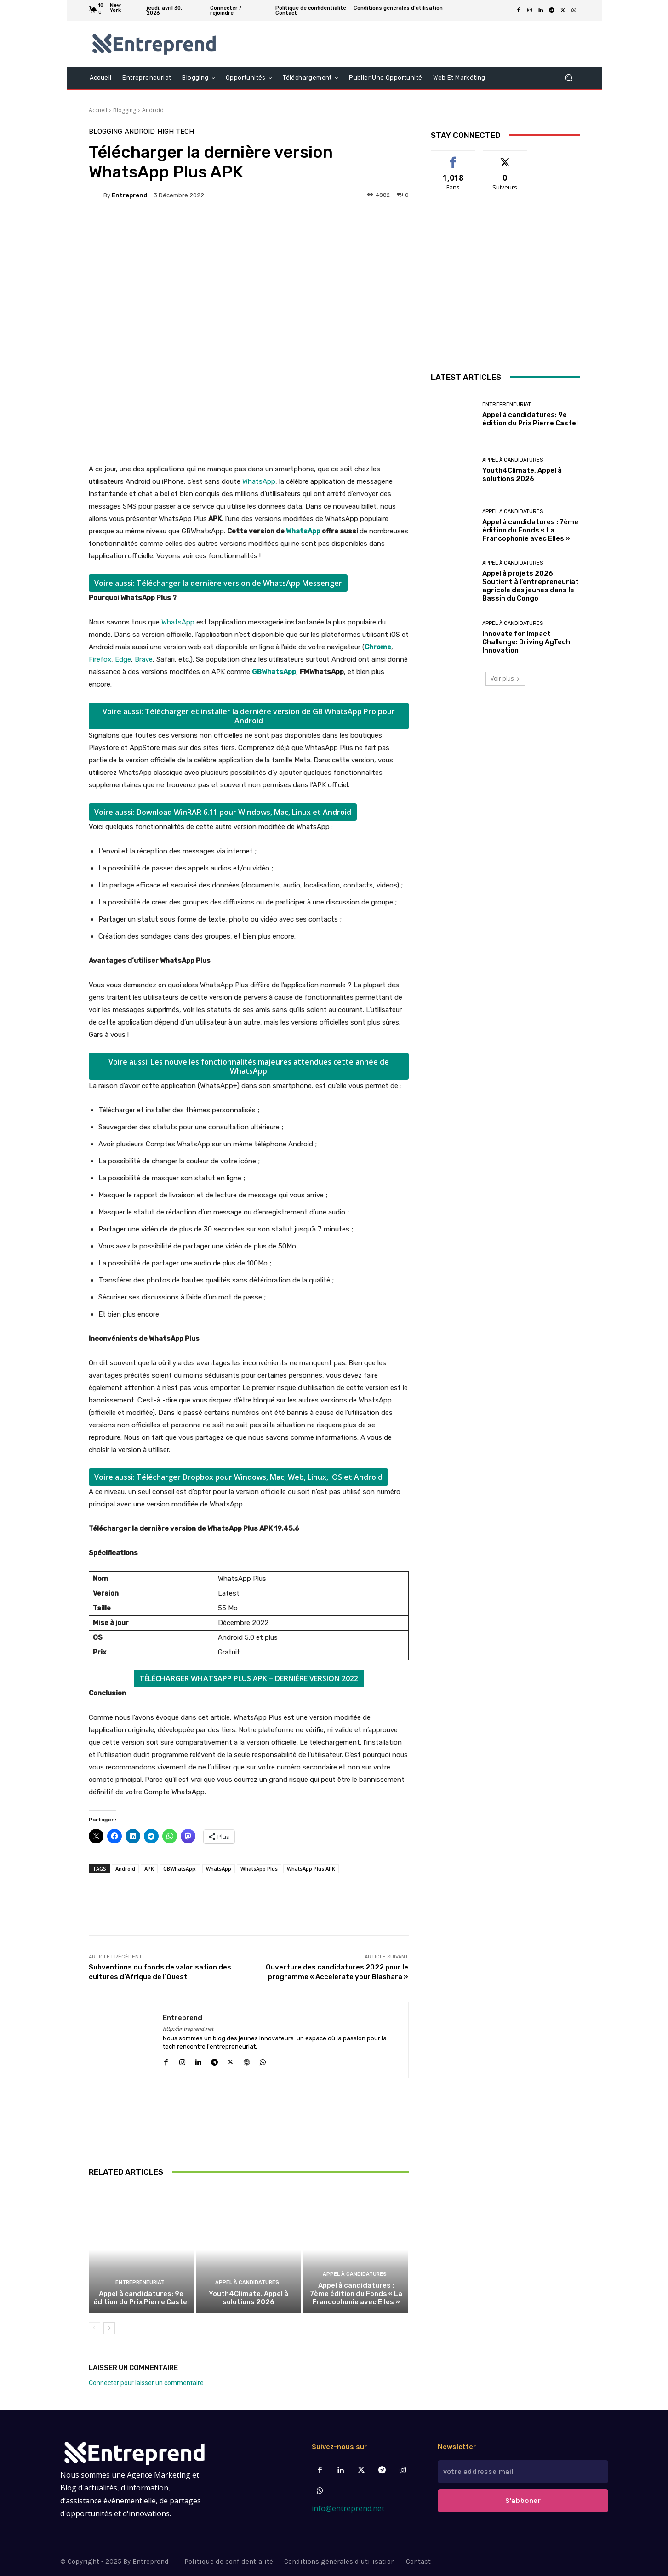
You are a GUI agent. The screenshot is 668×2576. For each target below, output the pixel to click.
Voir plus (505, 678)
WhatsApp (258, 481)
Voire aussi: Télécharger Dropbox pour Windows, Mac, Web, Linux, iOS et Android (238, 1477)
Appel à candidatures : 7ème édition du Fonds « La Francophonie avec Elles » (356, 2293)
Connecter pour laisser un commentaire (146, 2383)
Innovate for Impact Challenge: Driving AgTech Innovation (526, 642)
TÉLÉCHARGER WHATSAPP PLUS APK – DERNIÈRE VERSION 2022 (248, 1678)
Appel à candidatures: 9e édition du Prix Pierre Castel (141, 2298)
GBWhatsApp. (180, 1868)
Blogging (124, 110)
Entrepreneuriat (140, 2282)
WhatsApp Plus (259, 1868)
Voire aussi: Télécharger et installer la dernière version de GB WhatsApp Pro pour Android (249, 716)
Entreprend (130, 195)
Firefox (100, 659)
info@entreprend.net (348, 2508)
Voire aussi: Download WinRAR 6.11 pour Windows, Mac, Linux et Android (222, 812)
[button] (569, 77)
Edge (123, 659)
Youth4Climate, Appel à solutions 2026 (248, 2298)
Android (153, 110)
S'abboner (523, 2500)
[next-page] (109, 2328)
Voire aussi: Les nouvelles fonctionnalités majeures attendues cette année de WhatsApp (248, 1066)
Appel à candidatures (247, 2282)
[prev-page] (94, 2328)
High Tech (175, 131)
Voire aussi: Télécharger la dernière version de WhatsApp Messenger (218, 583)
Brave (144, 659)
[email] (523, 2471)
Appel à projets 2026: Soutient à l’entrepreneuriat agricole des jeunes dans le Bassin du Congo (530, 585)
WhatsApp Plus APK (311, 1868)
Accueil (98, 110)
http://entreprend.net (188, 2029)
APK (149, 1868)
